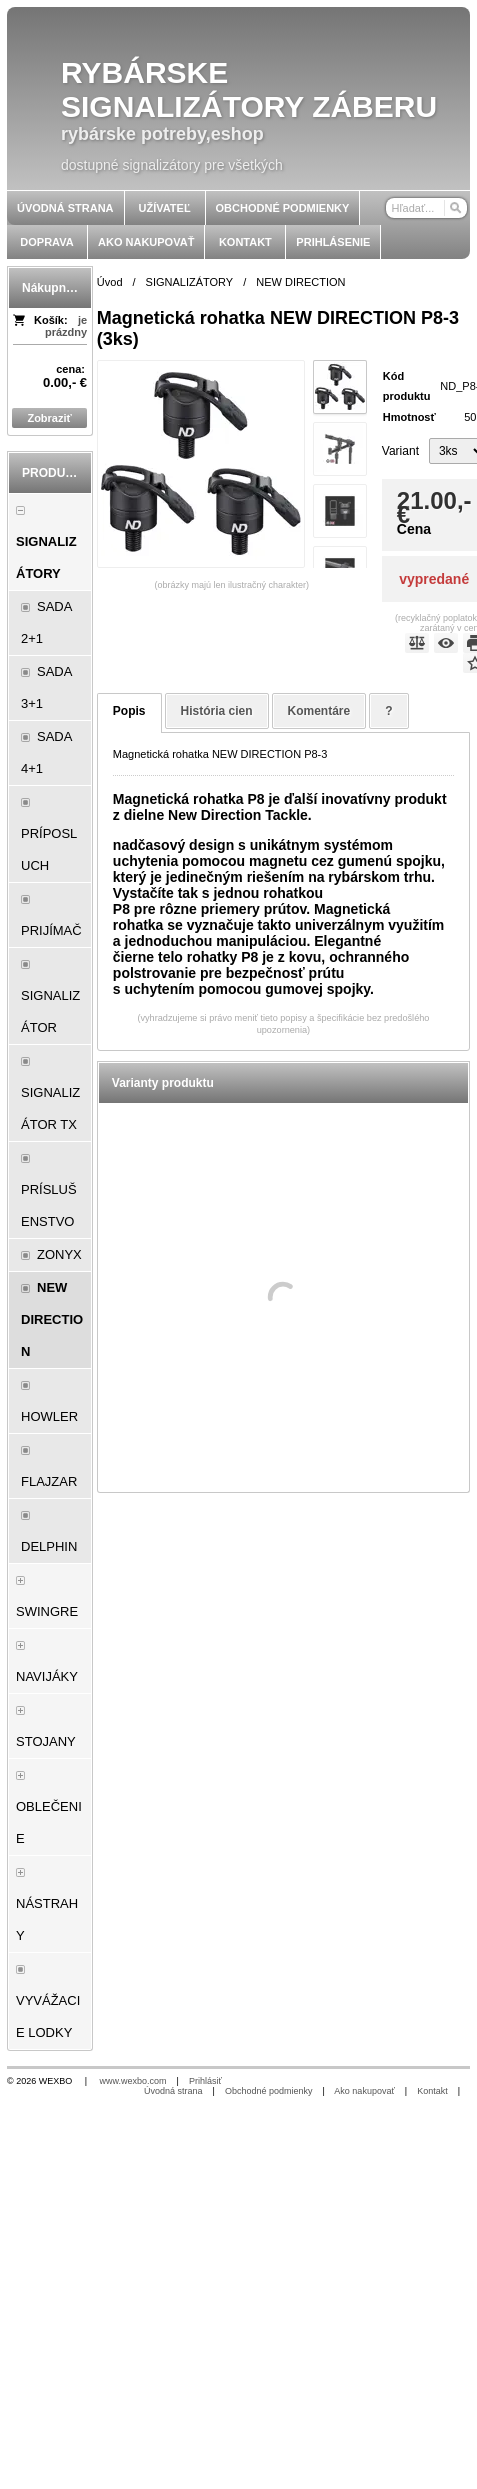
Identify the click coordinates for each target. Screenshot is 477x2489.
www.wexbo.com (133, 2081)
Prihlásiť (205, 2081)
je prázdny (66, 326)
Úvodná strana (173, 2091)
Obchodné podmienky (269, 2091)
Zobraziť (49, 418)
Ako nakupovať (364, 2091)
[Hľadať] (454, 208)
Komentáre (319, 711)
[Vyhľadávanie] (426, 208)
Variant (400, 451)
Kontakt (432, 2091)
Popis (129, 711)
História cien (217, 711)
